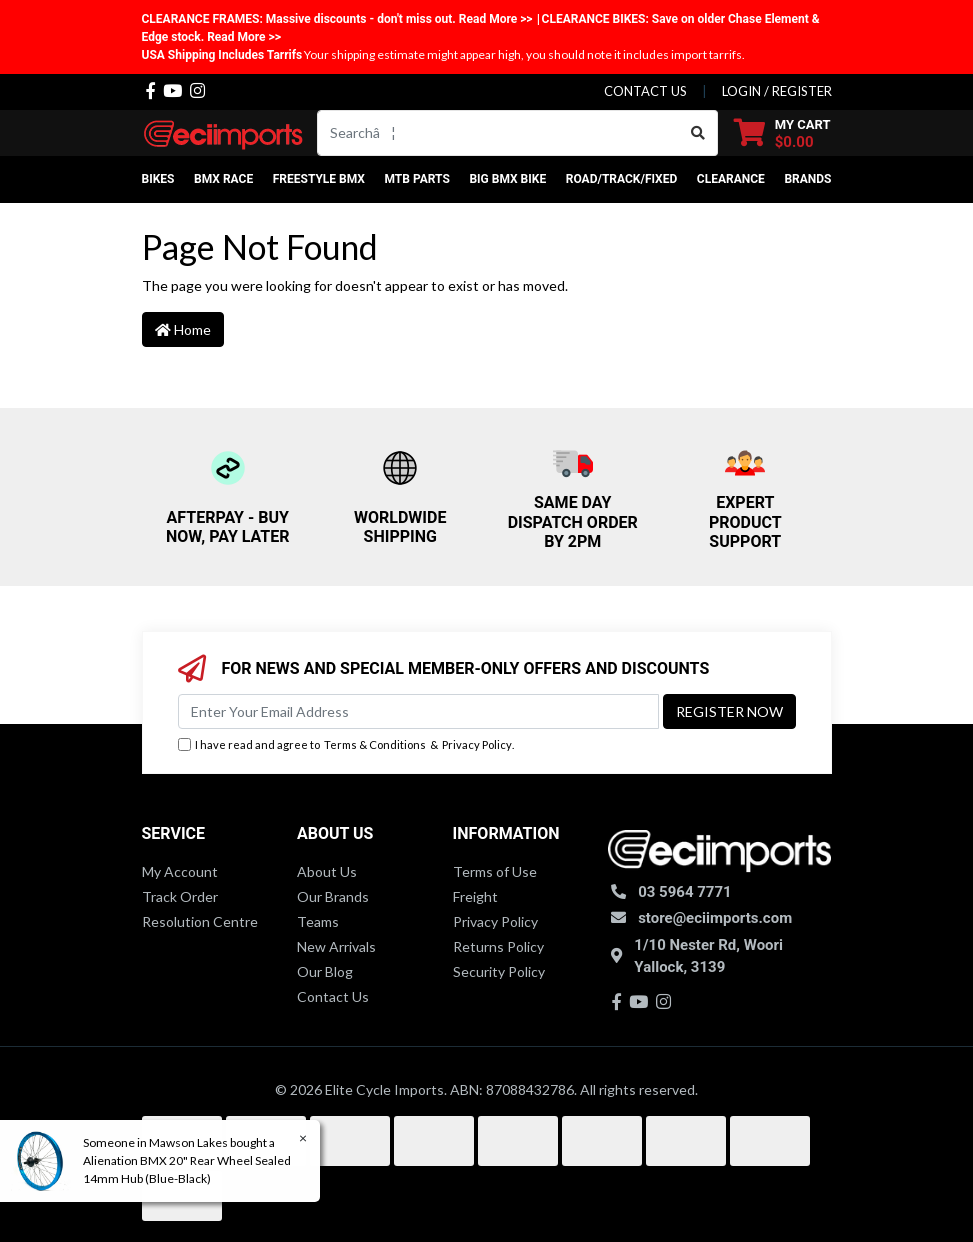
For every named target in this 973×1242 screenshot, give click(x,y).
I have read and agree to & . (346, 745)
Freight (475, 896)
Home (183, 329)
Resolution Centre (200, 921)
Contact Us (333, 996)
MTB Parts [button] (417, 179)
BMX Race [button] (223, 179)
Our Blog (325, 971)
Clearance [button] (731, 179)
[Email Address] (418, 711)
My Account (180, 871)
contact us (645, 91)
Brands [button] (807, 179)
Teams (318, 921)
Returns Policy (498, 946)
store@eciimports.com (715, 918)
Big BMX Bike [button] (507, 179)
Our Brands (333, 896)
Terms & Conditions (375, 744)
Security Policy (499, 971)
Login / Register (777, 91)
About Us (327, 871)
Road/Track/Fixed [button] (622, 179)
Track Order (180, 896)
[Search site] (698, 133)
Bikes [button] (158, 179)
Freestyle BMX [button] (319, 179)
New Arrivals (336, 946)
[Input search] (498, 133)
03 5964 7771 (685, 892)
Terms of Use (495, 871)
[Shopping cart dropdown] (782, 132)
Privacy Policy (477, 744)
